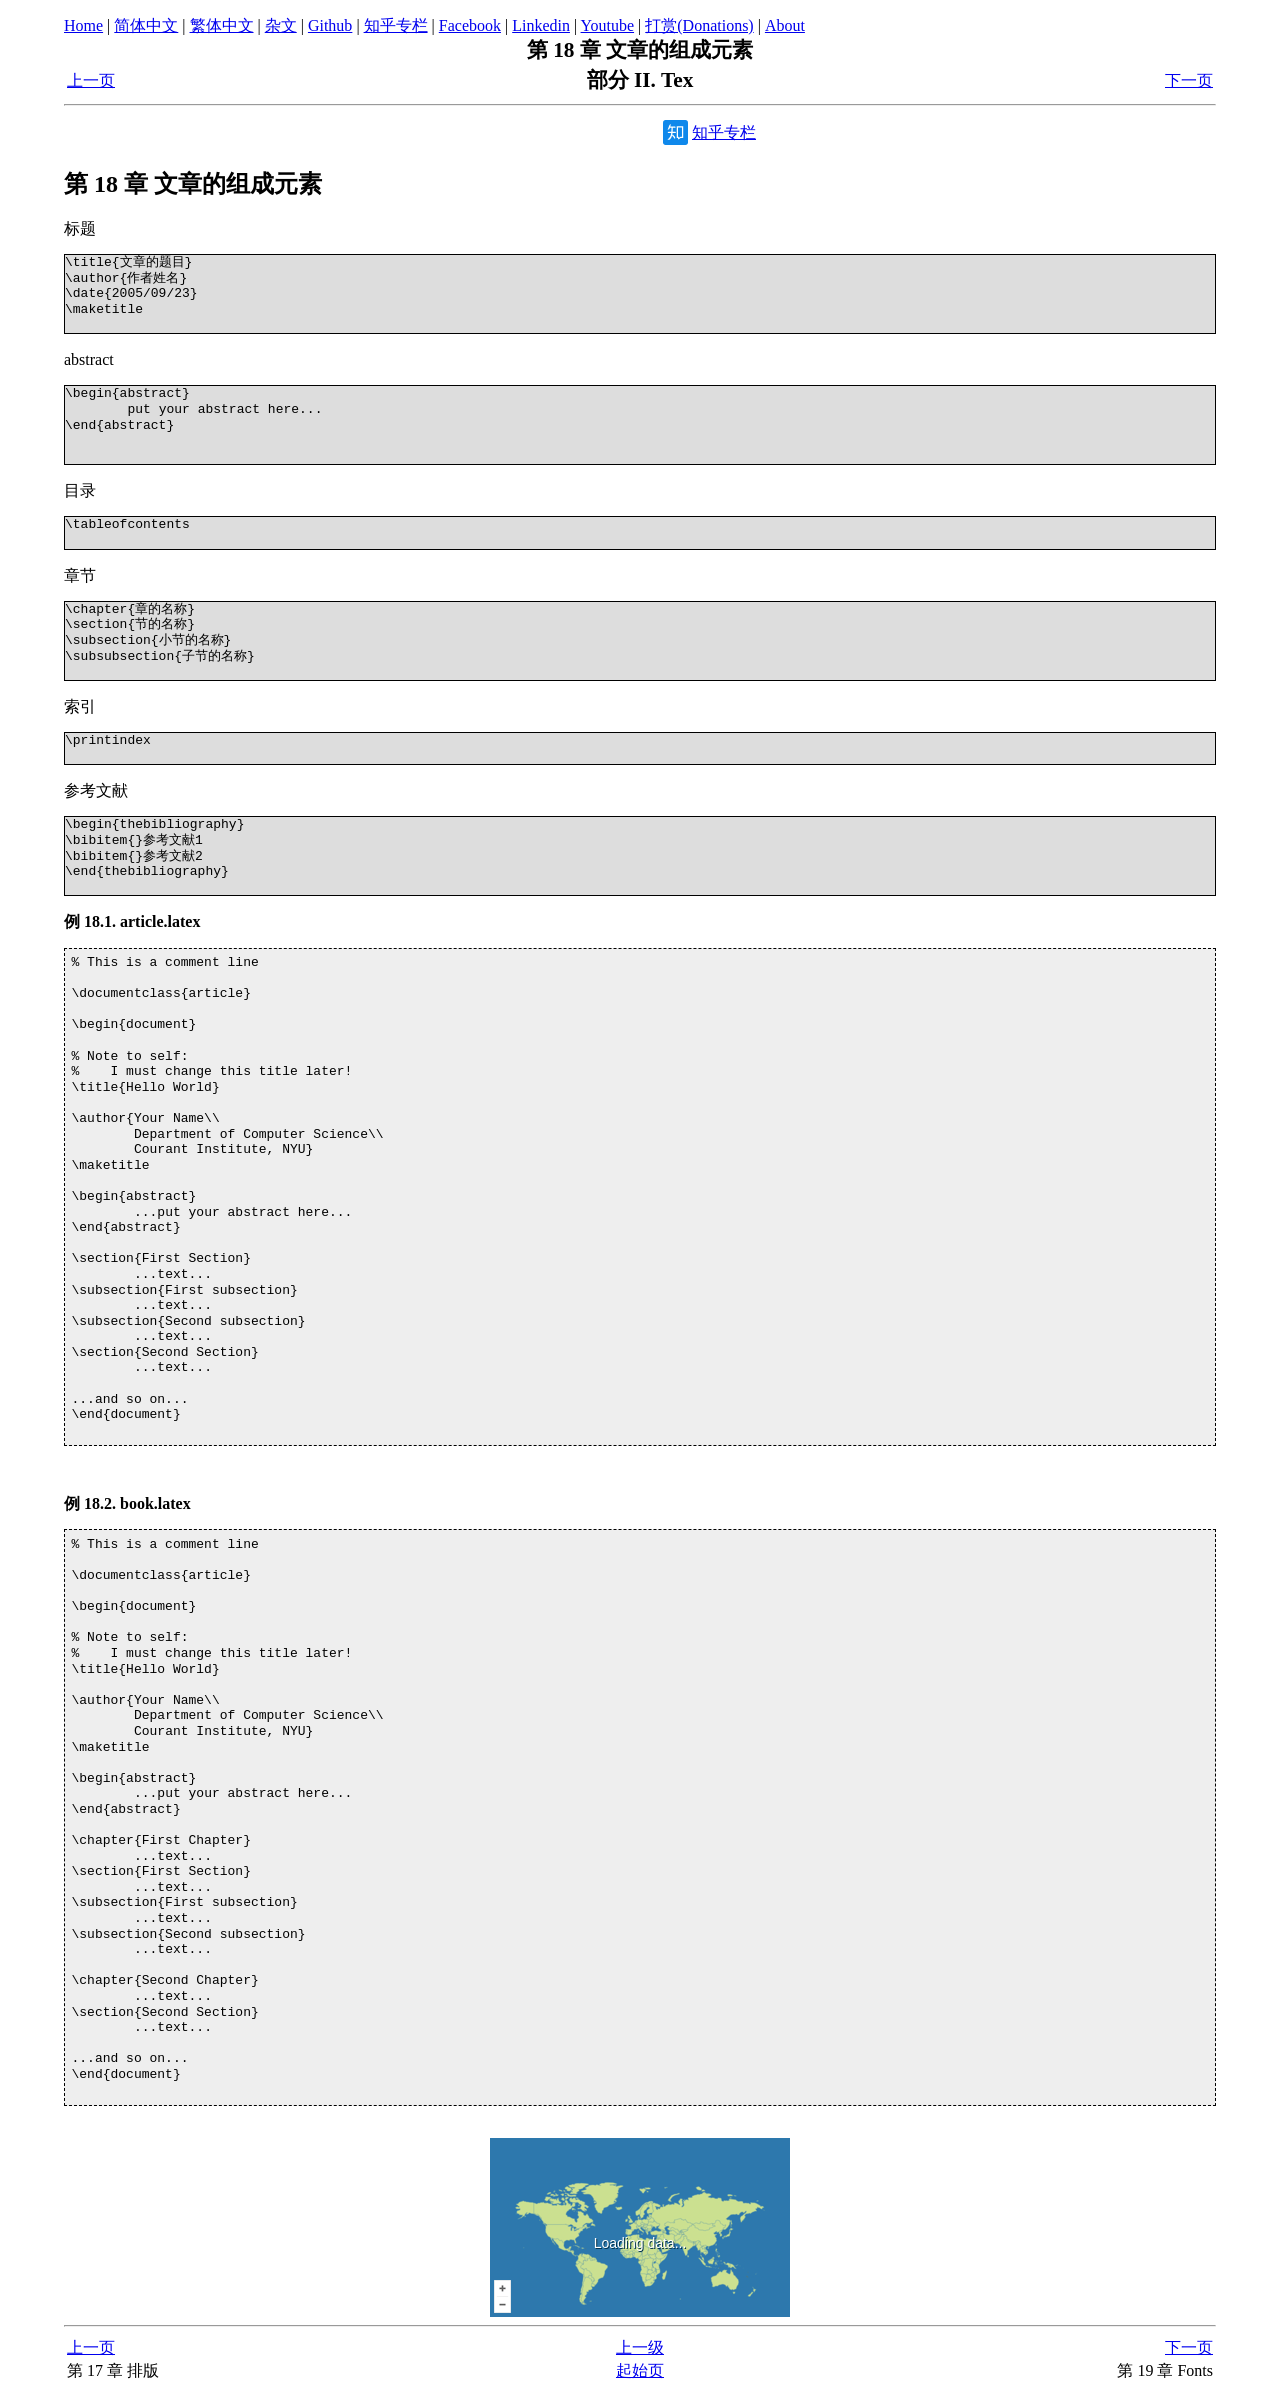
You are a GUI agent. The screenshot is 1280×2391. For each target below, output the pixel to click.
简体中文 (146, 25)
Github (330, 25)
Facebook (470, 25)
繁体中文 (222, 25)
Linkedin (541, 25)
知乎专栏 (396, 25)
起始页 (640, 2370)
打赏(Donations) (699, 25)
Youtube (608, 25)
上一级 (640, 2347)
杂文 (281, 25)
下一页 (1189, 80)
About (785, 25)
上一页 (91, 80)
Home (83, 25)
